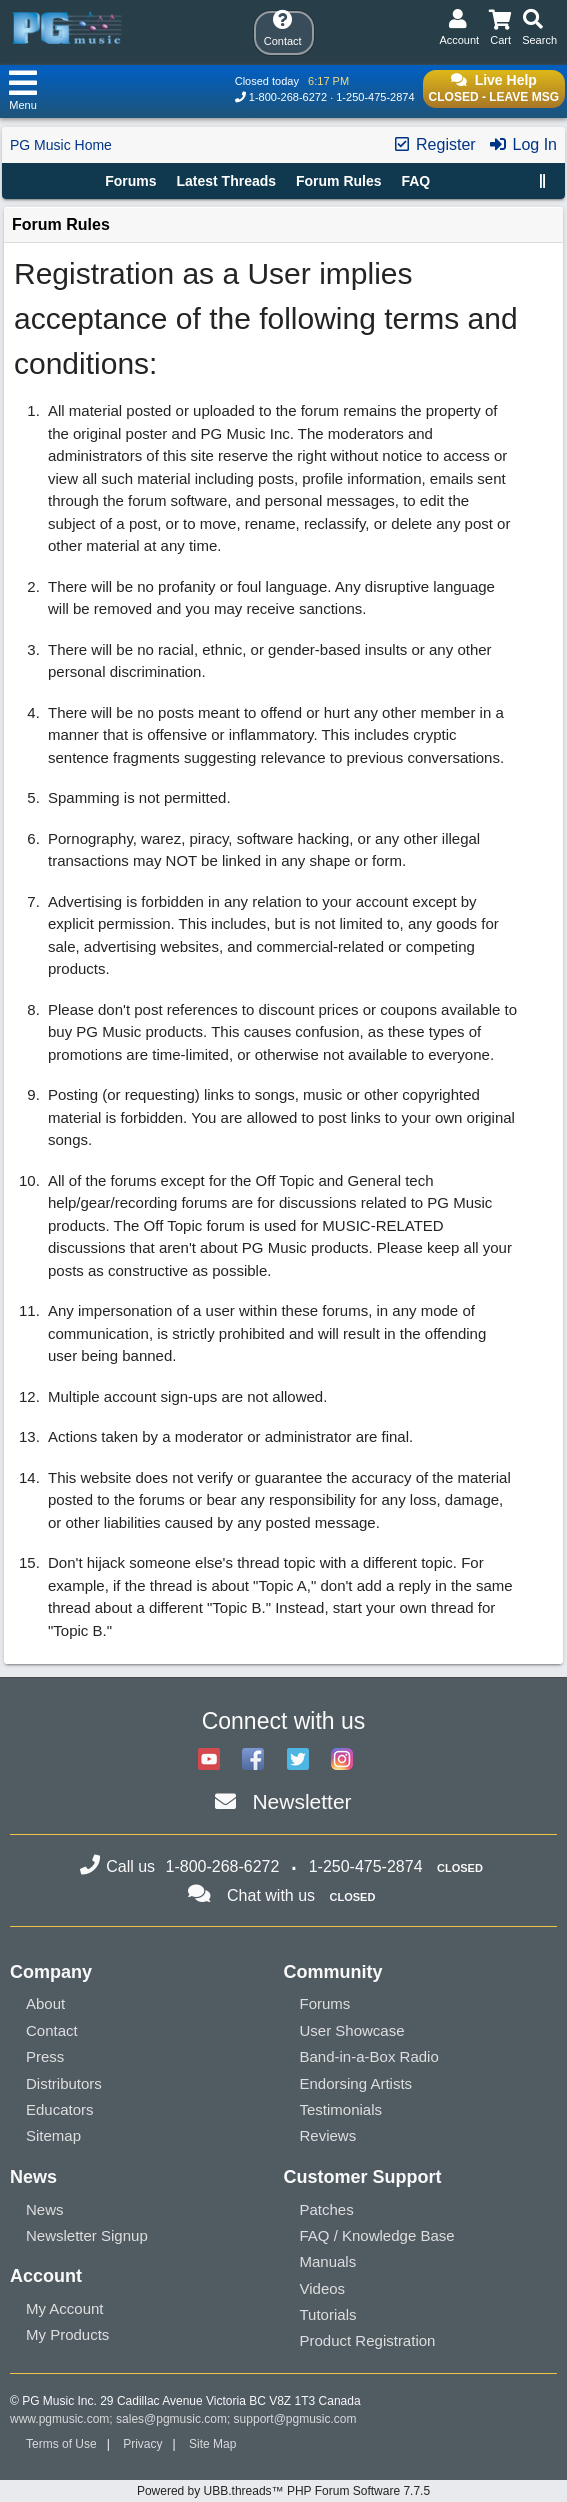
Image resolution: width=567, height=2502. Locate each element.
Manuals (328, 2261)
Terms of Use (61, 2444)
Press (45, 2056)
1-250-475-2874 (375, 97)
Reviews (328, 2135)
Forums (130, 181)
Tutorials (328, 2314)
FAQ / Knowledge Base (377, 2235)
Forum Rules (339, 181)
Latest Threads (227, 181)
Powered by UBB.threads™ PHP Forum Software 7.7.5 (283, 2491)
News (45, 2209)
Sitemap (53, 2135)
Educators (60, 2109)
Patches (327, 2209)
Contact (52, 2030)
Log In (522, 144)
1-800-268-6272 (288, 97)
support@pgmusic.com (295, 2419)
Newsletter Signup (87, 2235)
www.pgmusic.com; (61, 2419)
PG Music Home (61, 145)
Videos (323, 2288)
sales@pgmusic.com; (175, 2419)
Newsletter (301, 1801)
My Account (65, 2308)
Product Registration (368, 2340)
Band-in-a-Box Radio (369, 2056)
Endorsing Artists (356, 2083)
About (45, 2003)
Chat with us (271, 1895)
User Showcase (352, 2030)
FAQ (415, 181)
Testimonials (341, 2109)
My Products (67, 2334)
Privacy (142, 2444)
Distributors (64, 2083)
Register (434, 144)
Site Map (212, 2444)
